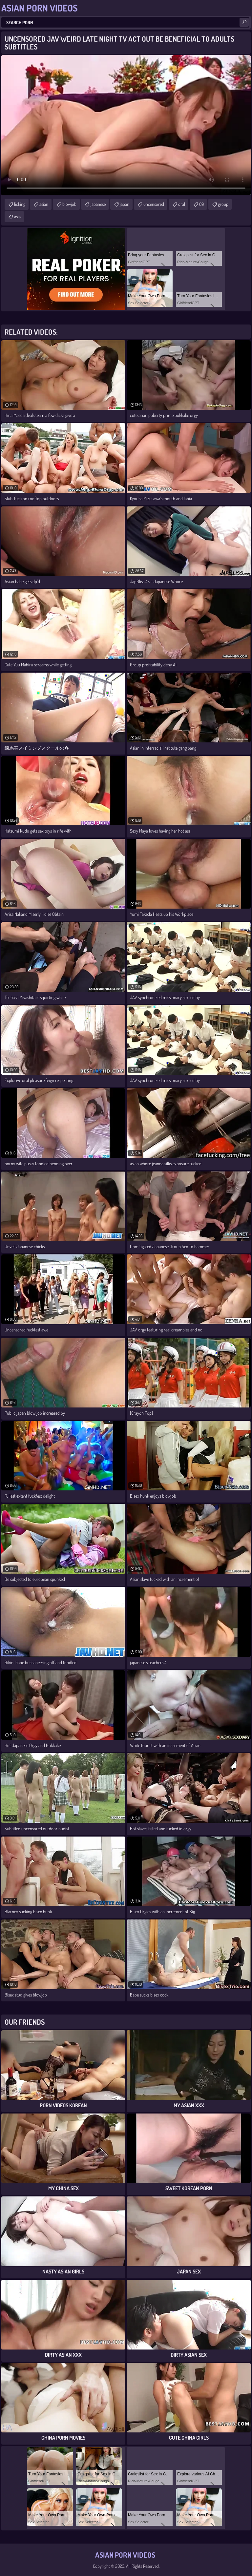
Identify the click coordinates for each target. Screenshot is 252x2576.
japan (124, 204)
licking (19, 204)
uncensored (153, 204)
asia (17, 216)
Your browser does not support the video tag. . (126, 125)
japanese (98, 204)
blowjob (69, 204)
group (223, 204)
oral (181, 204)
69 (201, 204)
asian (43, 204)
